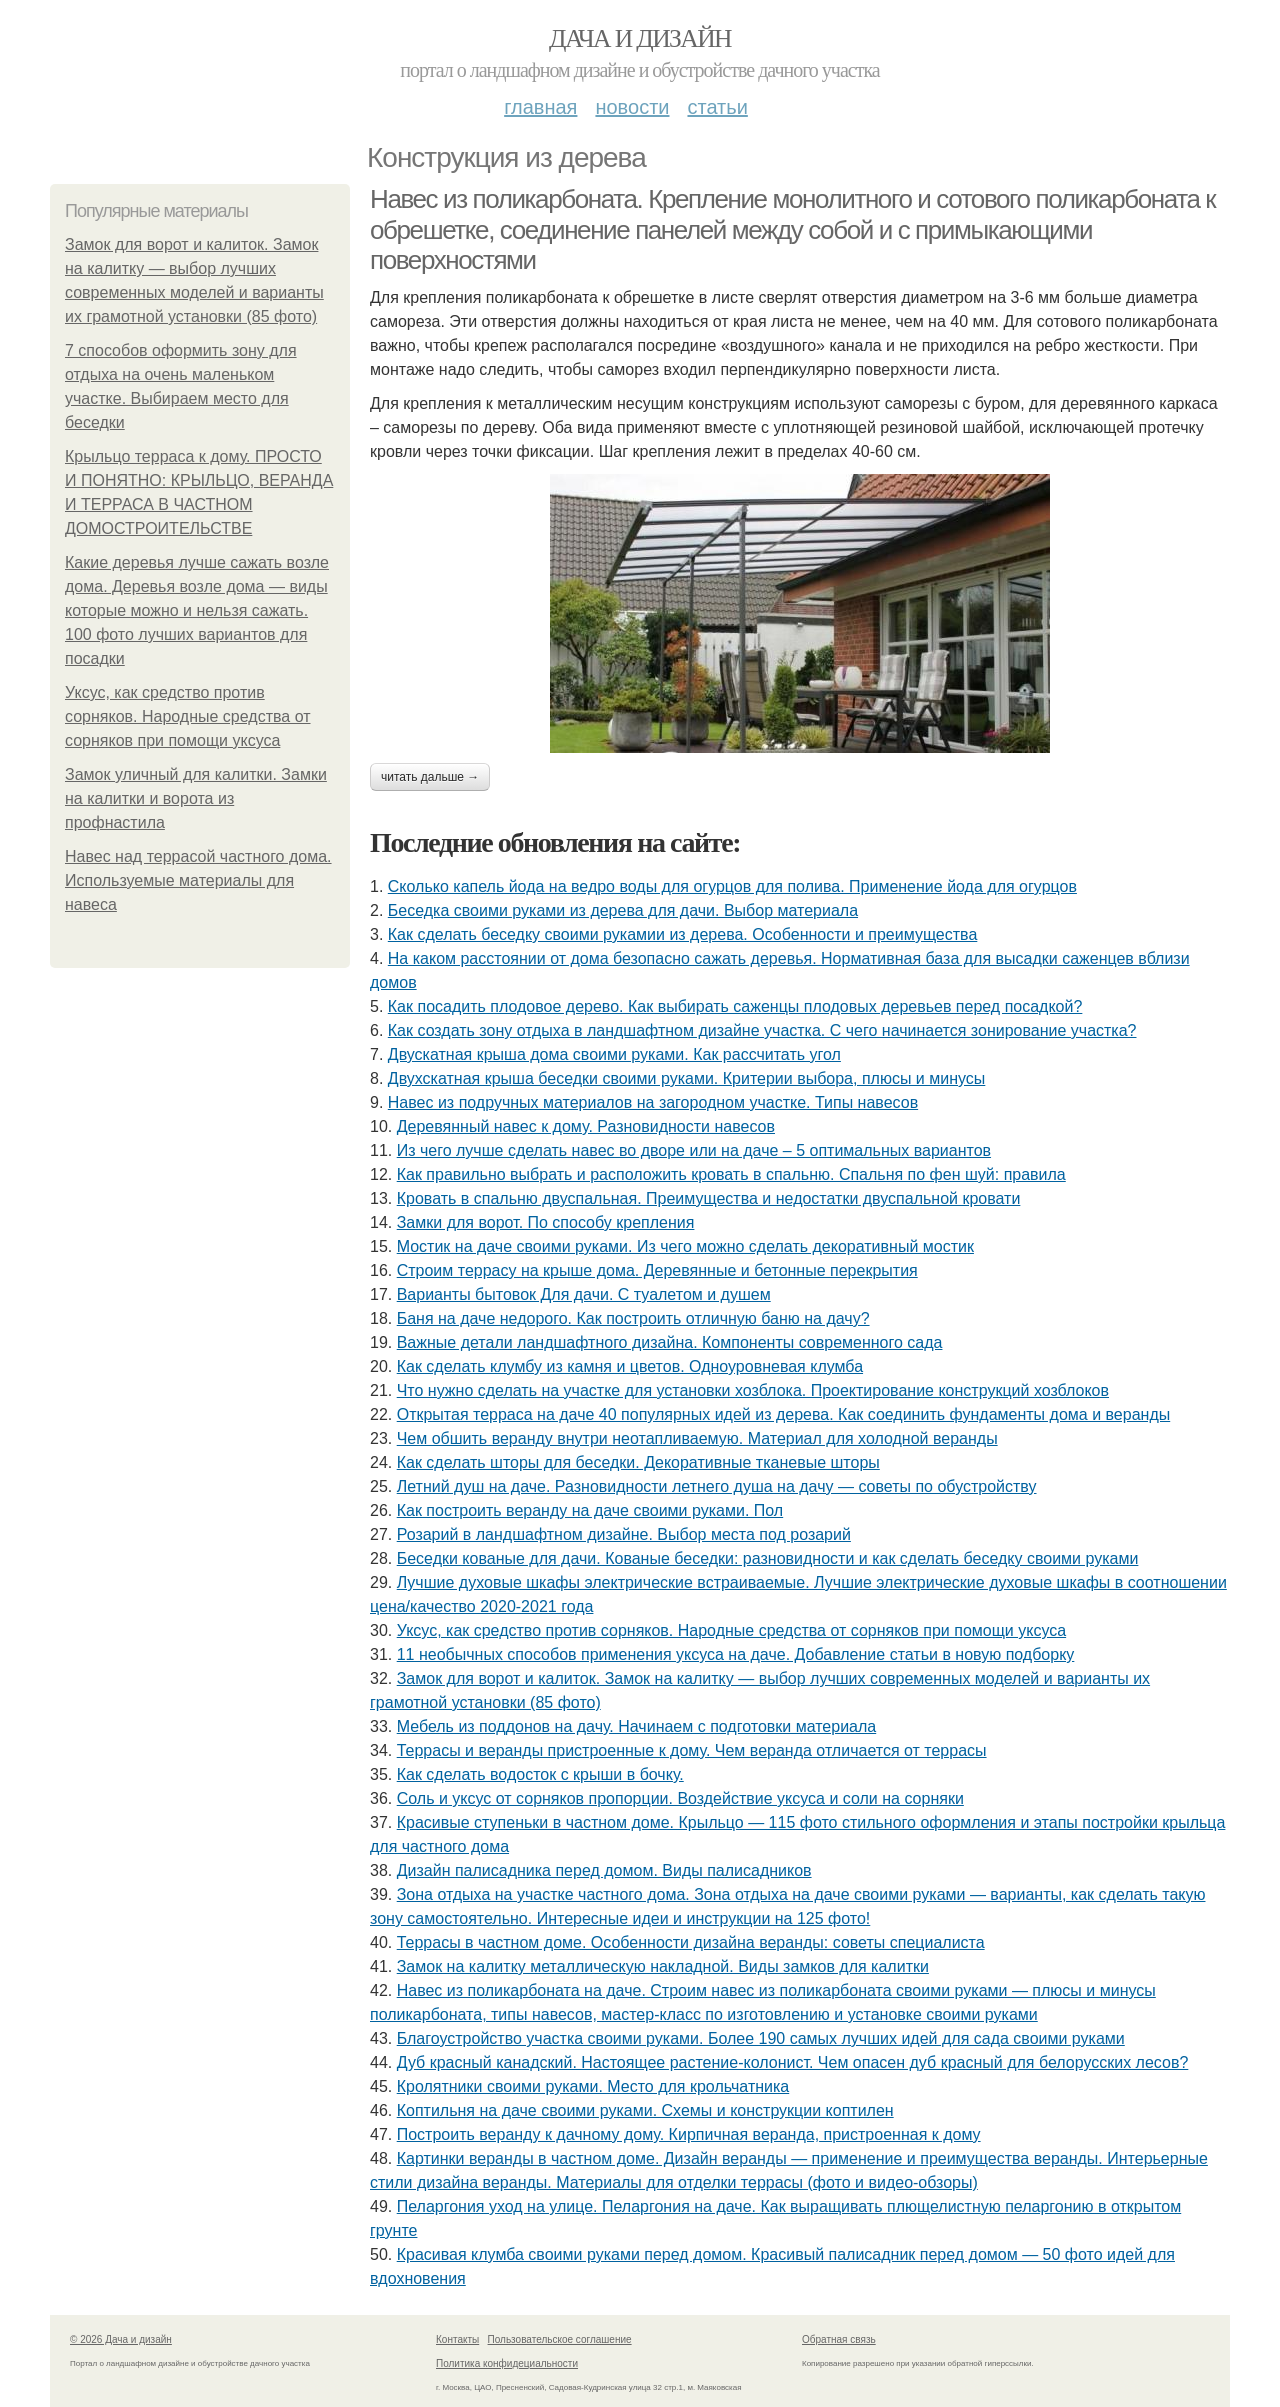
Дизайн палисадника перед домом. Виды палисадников (604, 1870)
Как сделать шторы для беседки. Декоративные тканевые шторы (638, 1462)
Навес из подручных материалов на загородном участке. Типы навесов (653, 1102)
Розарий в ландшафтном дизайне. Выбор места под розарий (624, 1534)
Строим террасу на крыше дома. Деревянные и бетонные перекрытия (657, 1270)
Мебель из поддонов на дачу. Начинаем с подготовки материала (637, 1726)
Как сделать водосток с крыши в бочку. (540, 1774)
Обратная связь (839, 2339)
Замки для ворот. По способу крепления (546, 1222)
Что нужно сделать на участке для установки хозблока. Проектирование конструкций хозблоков (753, 1390)
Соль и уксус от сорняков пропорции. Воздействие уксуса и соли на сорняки (680, 1798)
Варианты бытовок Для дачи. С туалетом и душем (584, 1294)
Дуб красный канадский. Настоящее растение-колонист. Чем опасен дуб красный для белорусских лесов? (793, 2062)
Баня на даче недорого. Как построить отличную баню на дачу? (633, 1318)
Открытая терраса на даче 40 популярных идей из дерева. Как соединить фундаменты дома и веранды (784, 1414)
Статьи (717, 107)
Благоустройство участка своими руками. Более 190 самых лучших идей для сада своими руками (761, 2038)
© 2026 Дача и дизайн (121, 2339)
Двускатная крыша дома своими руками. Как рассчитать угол (614, 1054)
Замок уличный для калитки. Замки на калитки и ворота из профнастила (196, 798)
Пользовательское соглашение (560, 2339)
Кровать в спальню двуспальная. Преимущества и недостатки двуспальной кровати (709, 1198)
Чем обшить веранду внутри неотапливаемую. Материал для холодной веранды (697, 1438)
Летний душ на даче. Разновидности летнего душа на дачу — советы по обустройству (717, 1486)
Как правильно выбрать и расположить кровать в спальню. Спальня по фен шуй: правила (731, 1174)
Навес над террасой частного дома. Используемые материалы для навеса (198, 880)
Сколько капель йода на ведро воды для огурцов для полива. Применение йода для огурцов (732, 886)
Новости (632, 107)
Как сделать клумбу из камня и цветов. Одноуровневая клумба (630, 1366)
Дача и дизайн (640, 38)
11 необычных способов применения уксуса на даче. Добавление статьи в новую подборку (736, 1654)
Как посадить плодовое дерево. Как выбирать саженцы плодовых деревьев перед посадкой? (735, 1006)
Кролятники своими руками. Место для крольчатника (593, 2086)
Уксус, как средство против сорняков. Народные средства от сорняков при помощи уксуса (188, 716)
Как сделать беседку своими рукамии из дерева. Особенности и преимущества (683, 934)
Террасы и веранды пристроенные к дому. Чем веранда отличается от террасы (692, 1750)
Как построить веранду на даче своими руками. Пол (590, 1510)
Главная (540, 107)
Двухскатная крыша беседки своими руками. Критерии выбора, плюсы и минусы (687, 1078)
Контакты (457, 2339)
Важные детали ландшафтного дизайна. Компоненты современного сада (670, 1342)
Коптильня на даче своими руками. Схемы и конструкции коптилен (645, 2110)
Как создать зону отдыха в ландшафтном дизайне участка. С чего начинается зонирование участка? (762, 1030)
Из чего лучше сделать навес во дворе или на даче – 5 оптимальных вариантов (694, 1150)
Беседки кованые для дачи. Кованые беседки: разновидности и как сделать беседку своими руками (768, 1558)
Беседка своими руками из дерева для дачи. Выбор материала (623, 910)
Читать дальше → (430, 777)
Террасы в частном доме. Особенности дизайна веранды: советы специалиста (691, 1942)
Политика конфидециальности (507, 2363)
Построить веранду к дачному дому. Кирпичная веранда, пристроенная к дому (689, 2134)
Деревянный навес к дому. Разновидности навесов (586, 1126)
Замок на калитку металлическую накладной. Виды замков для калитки (663, 1966)
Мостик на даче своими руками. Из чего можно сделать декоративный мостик (685, 1246)
